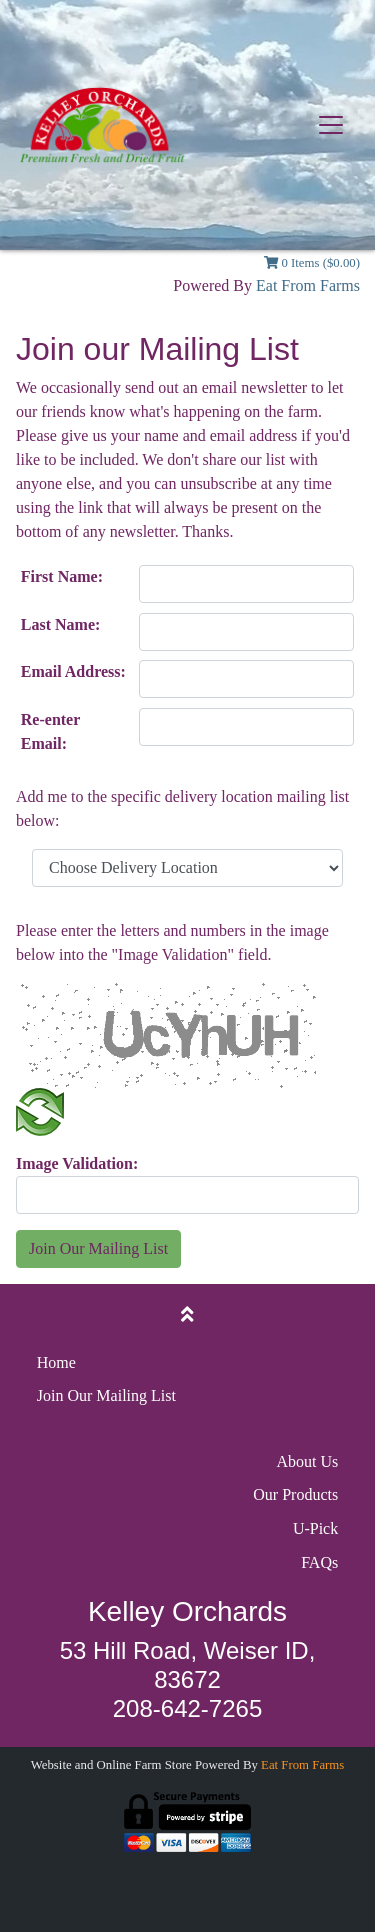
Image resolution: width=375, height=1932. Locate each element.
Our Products (295, 1494)
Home (56, 1362)
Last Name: (61, 624)
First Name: (62, 576)
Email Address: (73, 671)
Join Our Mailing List (98, 1248)
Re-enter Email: (50, 731)
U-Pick (315, 1528)
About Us (307, 1461)
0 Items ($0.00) (312, 263)
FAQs (319, 1562)
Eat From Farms (308, 285)
